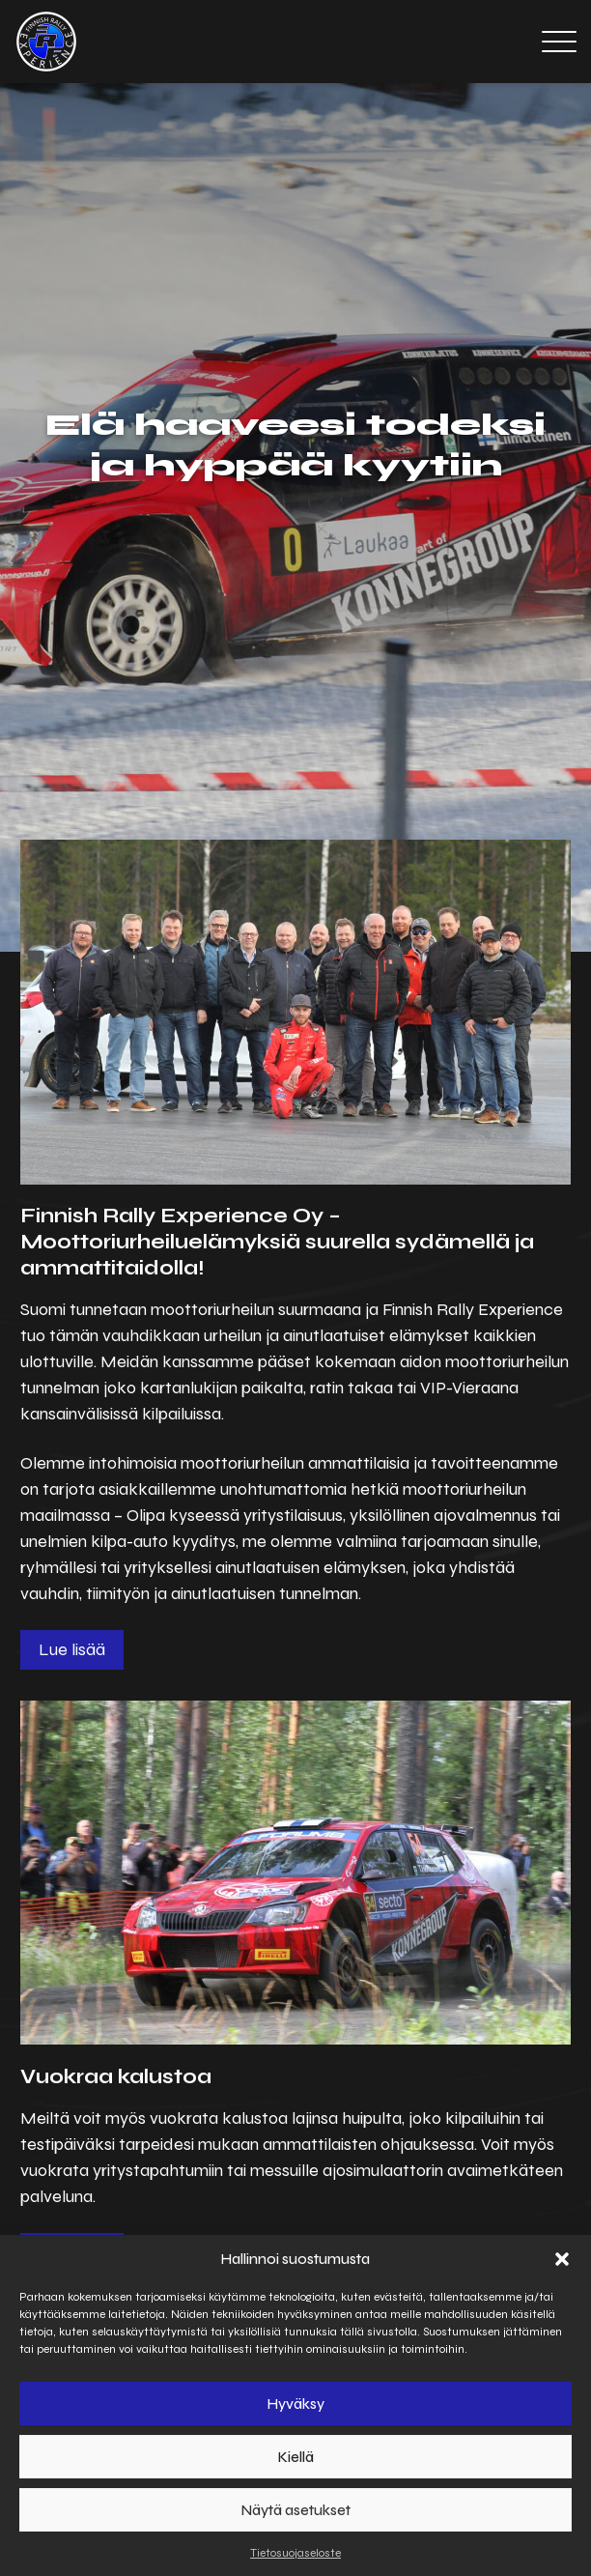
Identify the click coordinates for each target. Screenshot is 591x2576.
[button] (562, 2259)
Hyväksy (295, 2404)
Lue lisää (72, 1649)
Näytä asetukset (296, 2510)
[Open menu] (559, 41)
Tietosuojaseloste (295, 2553)
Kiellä (296, 2457)
